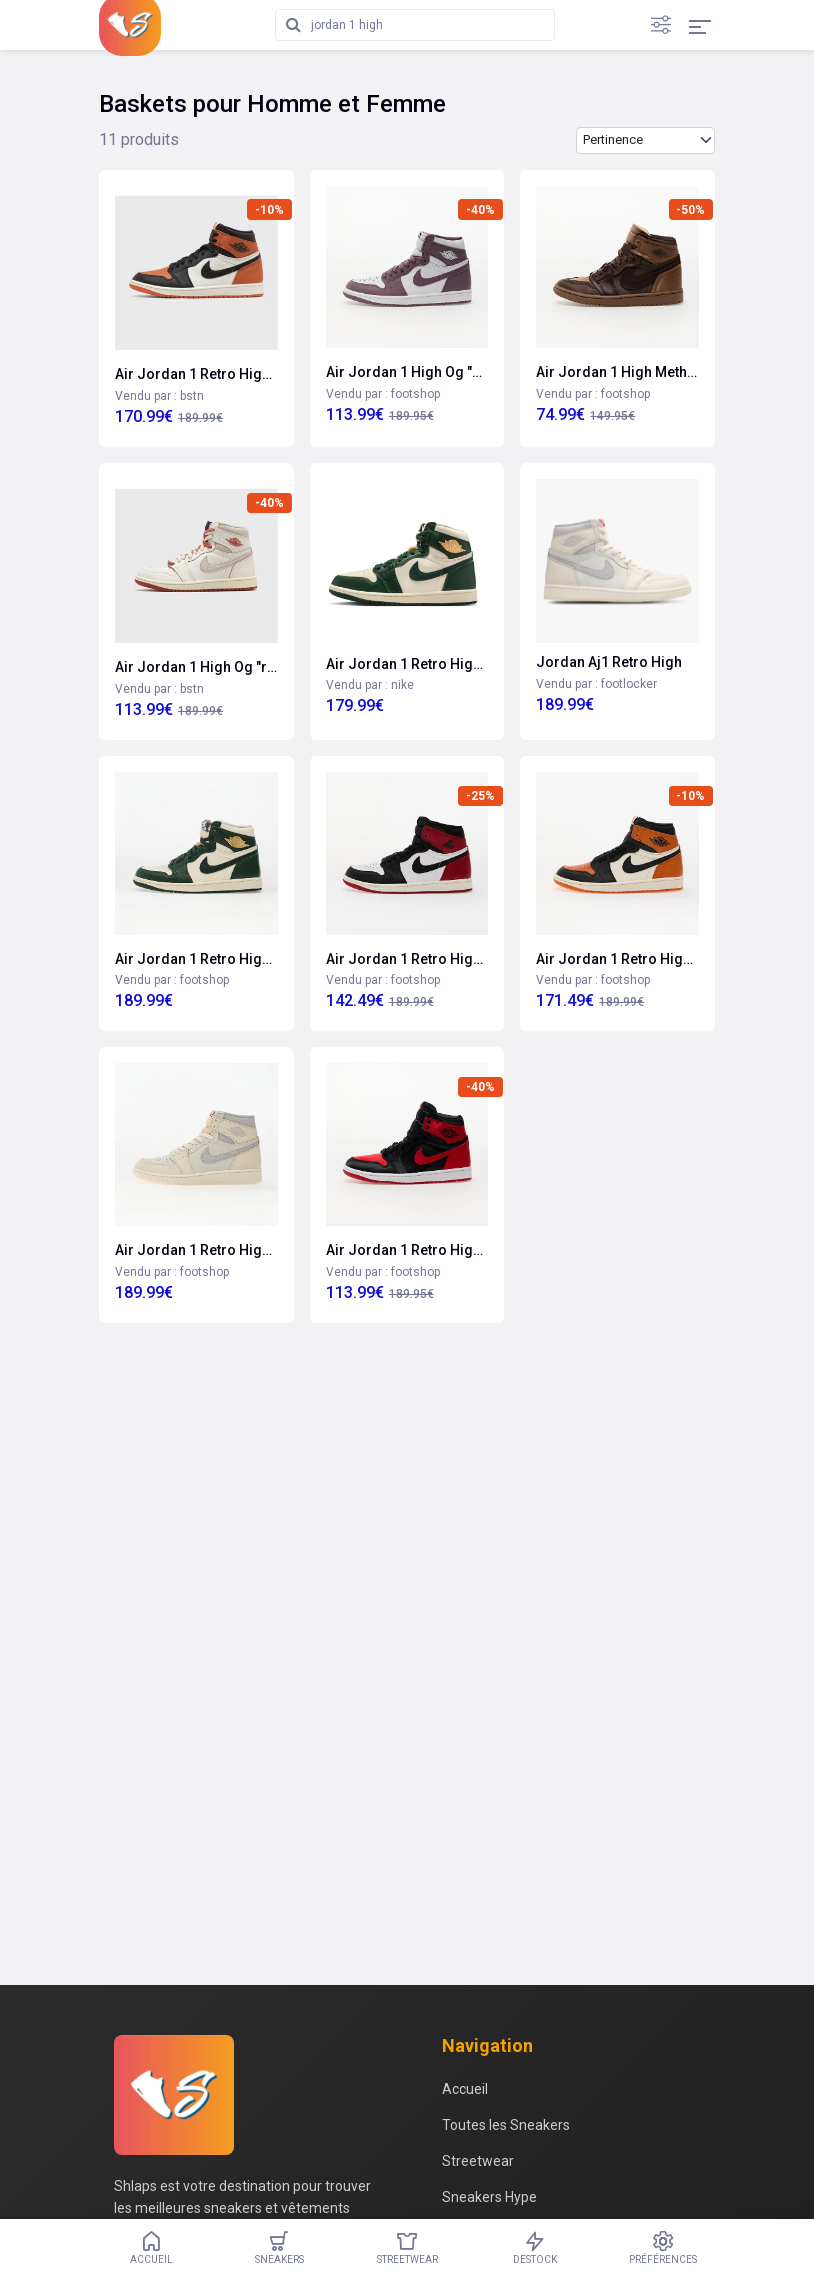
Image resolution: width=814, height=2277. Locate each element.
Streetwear (478, 2161)
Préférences (663, 2248)
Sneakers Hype (489, 2197)
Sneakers (279, 2248)
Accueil (465, 2089)
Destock (535, 2248)
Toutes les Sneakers (506, 2125)
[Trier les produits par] (645, 140)
